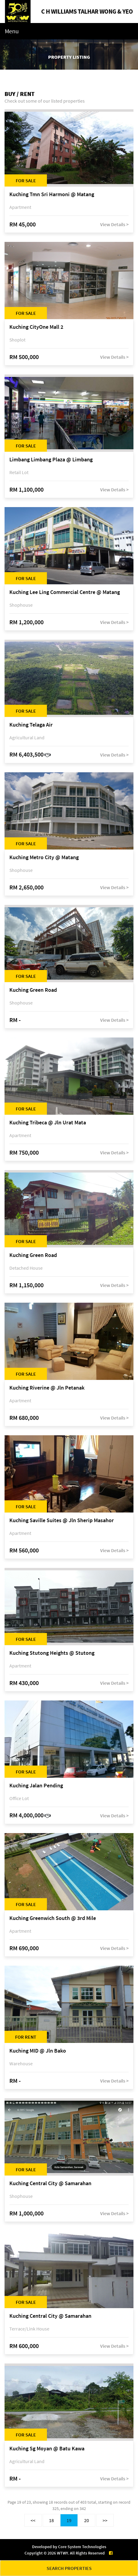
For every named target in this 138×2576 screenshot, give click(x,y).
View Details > (114, 224)
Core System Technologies (82, 2546)
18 (51, 2520)
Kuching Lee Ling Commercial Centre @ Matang (64, 592)
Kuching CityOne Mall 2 (36, 327)
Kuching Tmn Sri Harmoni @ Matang (51, 194)
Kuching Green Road (33, 990)
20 (86, 2520)
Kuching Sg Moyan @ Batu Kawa (46, 2449)
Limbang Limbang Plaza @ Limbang (51, 460)
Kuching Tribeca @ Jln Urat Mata (47, 1123)
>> (105, 2520)
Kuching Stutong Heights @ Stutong (51, 1653)
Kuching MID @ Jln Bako (37, 2051)
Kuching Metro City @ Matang (44, 857)
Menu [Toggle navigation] (12, 31)
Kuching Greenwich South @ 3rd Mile (52, 1918)
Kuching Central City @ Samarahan (50, 2183)
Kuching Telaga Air (31, 725)
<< (33, 2520)
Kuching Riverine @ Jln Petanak (46, 1388)
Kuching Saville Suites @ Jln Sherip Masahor (61, 1520)
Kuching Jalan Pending (36, 1786)
